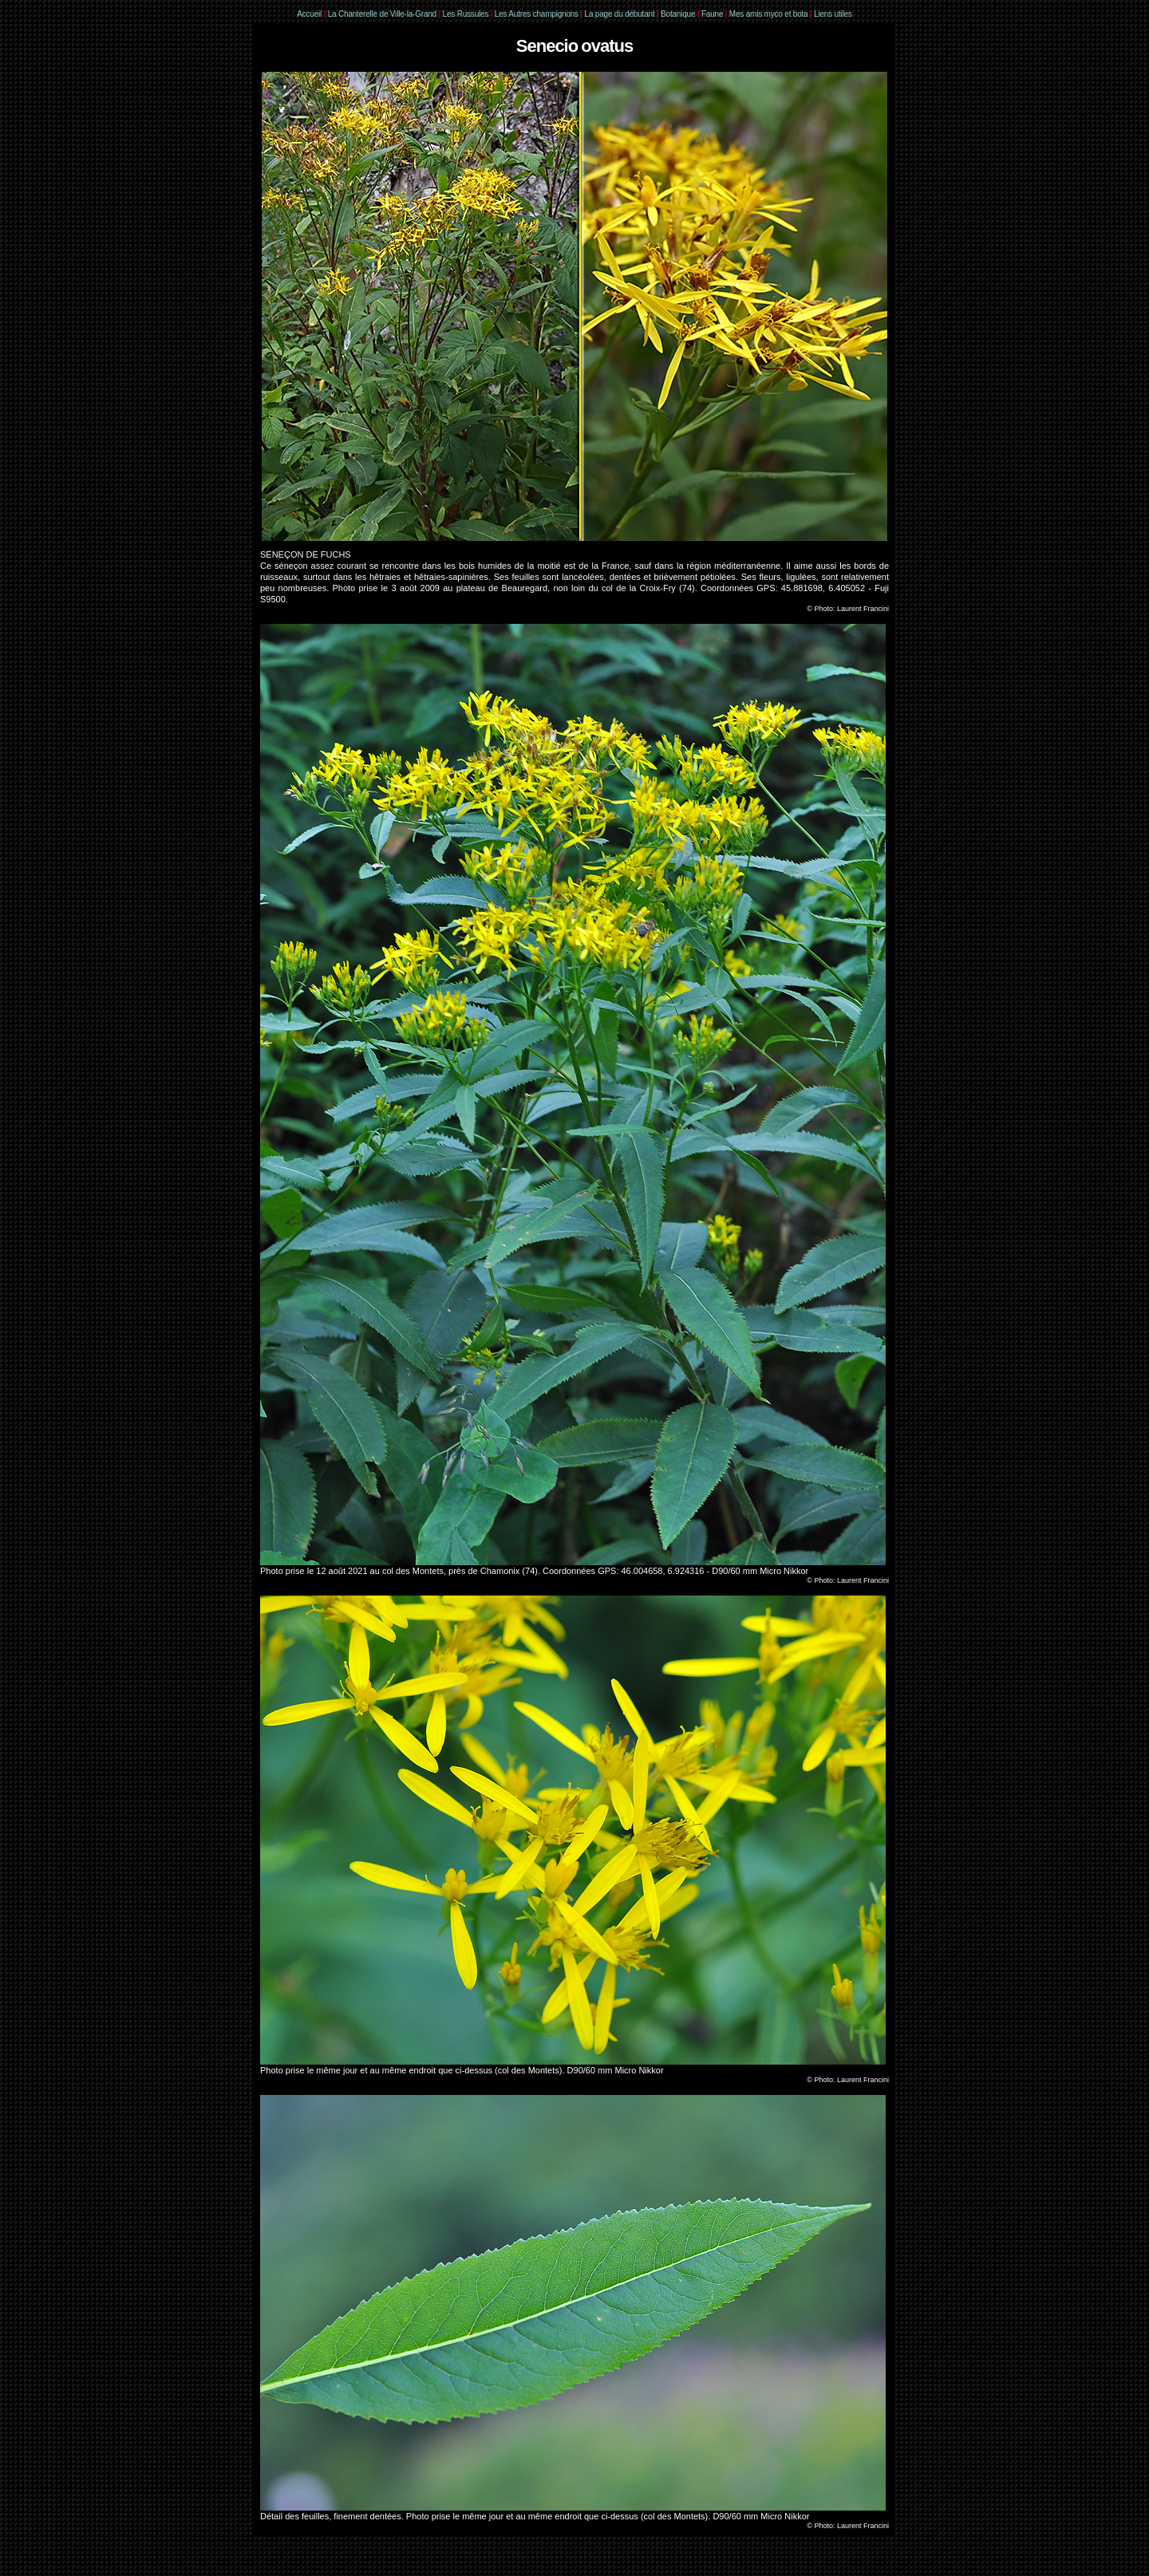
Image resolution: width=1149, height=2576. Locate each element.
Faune (712, 14)
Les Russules (466, 14)
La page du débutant (620, 14)
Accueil (309, 14)
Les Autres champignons (536, 14)
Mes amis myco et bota (768, 14)
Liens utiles (833, 14)
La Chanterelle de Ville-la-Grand (383, 14)
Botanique (678, 14)
